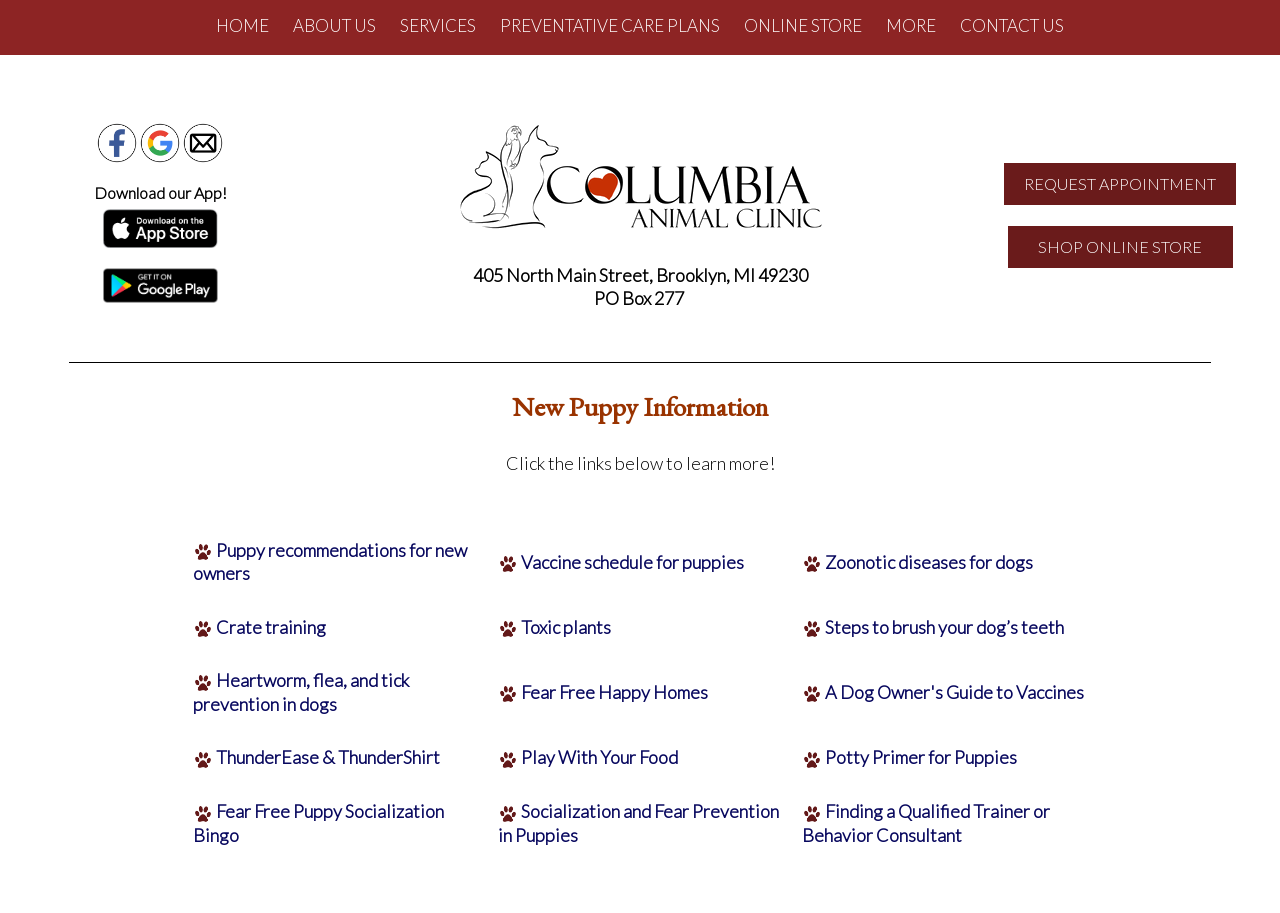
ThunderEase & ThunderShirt (328, 757)
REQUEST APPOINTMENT (1120, 183)
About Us (334, 25)
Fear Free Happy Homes (614, 692)
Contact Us (1012, 25)
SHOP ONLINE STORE (1120, 246)
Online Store (803, 25)
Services (438, 25)
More (911, 25)
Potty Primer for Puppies (921, 757)
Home (242, 25)
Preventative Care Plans (610, 25)
